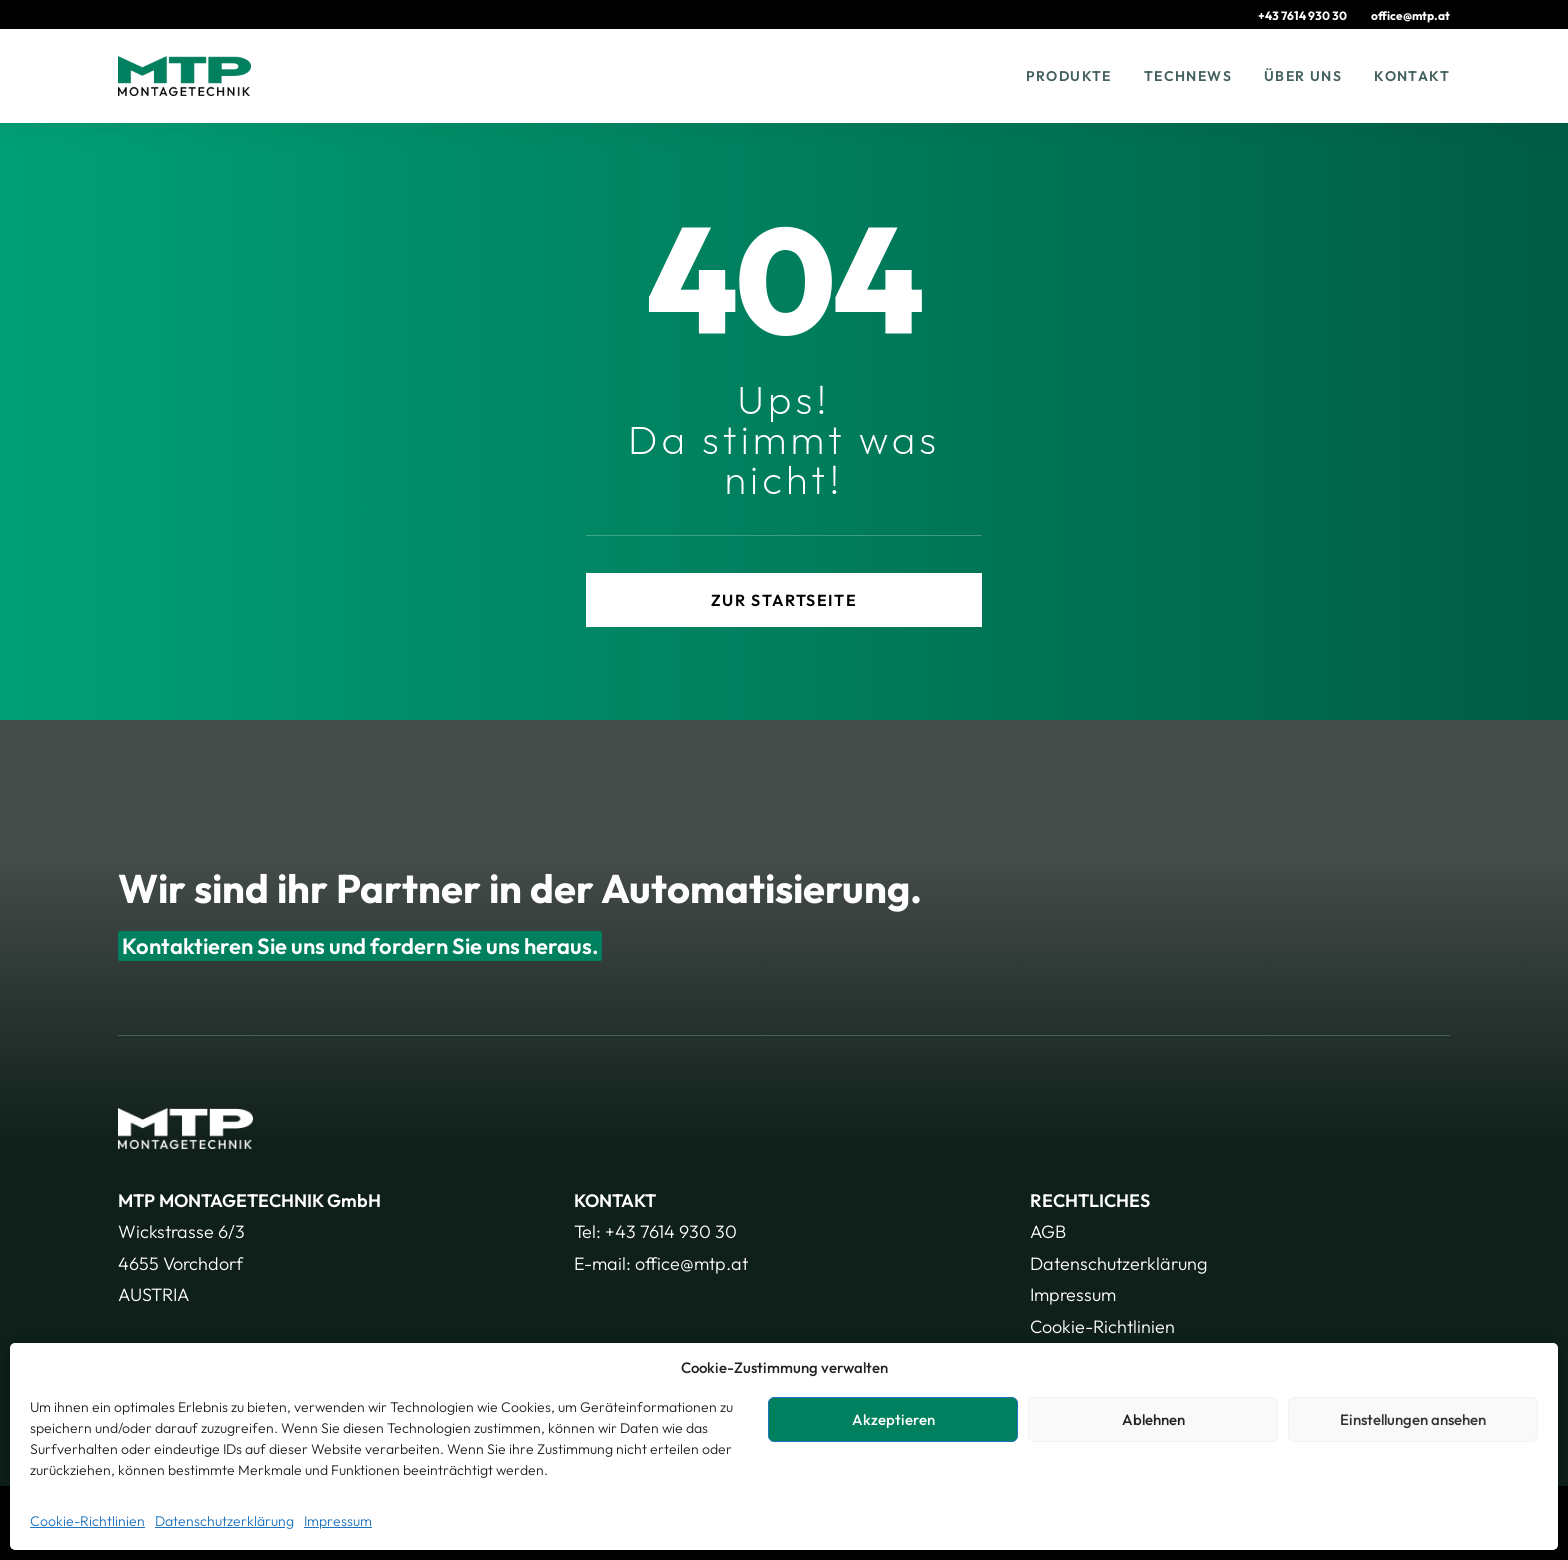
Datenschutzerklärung (224, 1521)
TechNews (1188, 76)
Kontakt (1412, 76)
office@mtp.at (1410, 15)
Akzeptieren (893, 1419)
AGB (1048, 1231)
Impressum (338, 1521)
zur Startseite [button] (784, 600)
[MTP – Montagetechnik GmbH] (184, 76)
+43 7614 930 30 (1302, 15)
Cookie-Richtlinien (87, 1521)
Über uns (1303, 76)
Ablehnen (1153, 1419)
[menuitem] (1312, 15)
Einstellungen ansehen (1413, 1419)
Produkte (1069, 76)
